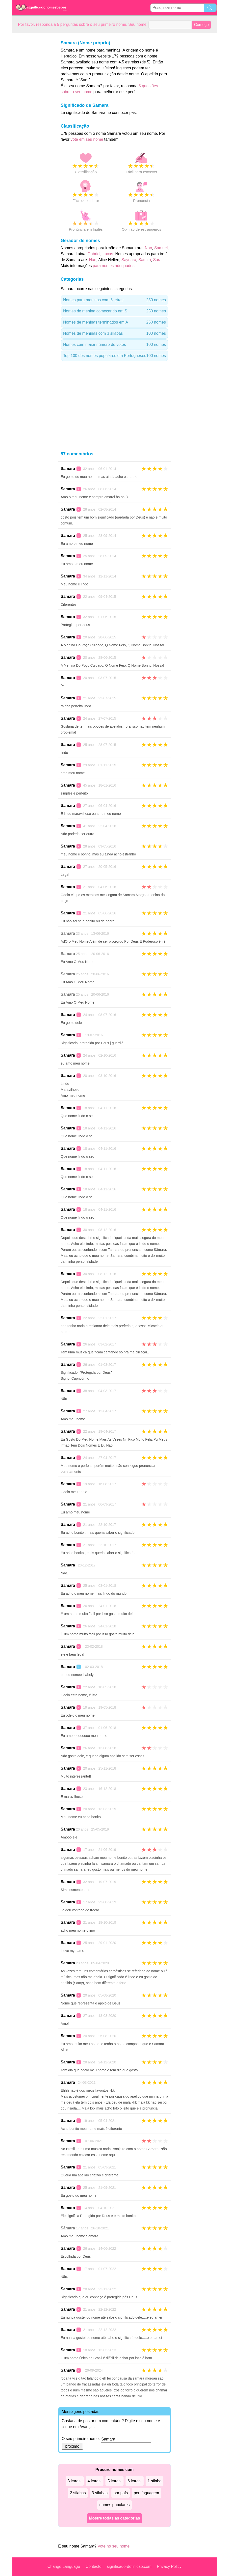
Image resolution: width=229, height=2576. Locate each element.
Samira (144, 260)
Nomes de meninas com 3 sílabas (114, 333)
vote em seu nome (87, 139)
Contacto (94, 2566)
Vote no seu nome (113, 2546)
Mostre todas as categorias (114, 2518)
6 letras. (134, 2481)
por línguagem (146, 2493)
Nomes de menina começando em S (114, 311)
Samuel (161, 248)
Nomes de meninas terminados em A (114, 322)
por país (120, 2493)
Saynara (128, 260)
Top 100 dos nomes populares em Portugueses (114, 356)
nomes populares (114, 2505)
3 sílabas (99, 2493)
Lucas (107, 254)
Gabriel (94, 254)
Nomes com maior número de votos (114, 345)
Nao (148, 248)
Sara (157, 260)
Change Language (64, 2566)
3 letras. (75, 2481)
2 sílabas (78, 2493)
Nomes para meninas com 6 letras (114, 300)
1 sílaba (154, 2481)
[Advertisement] (32, 107)
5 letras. (114, 2481)
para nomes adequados (113, 266)
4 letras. (95, 2481)
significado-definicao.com (129, 2566)
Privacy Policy (169, 2566)
